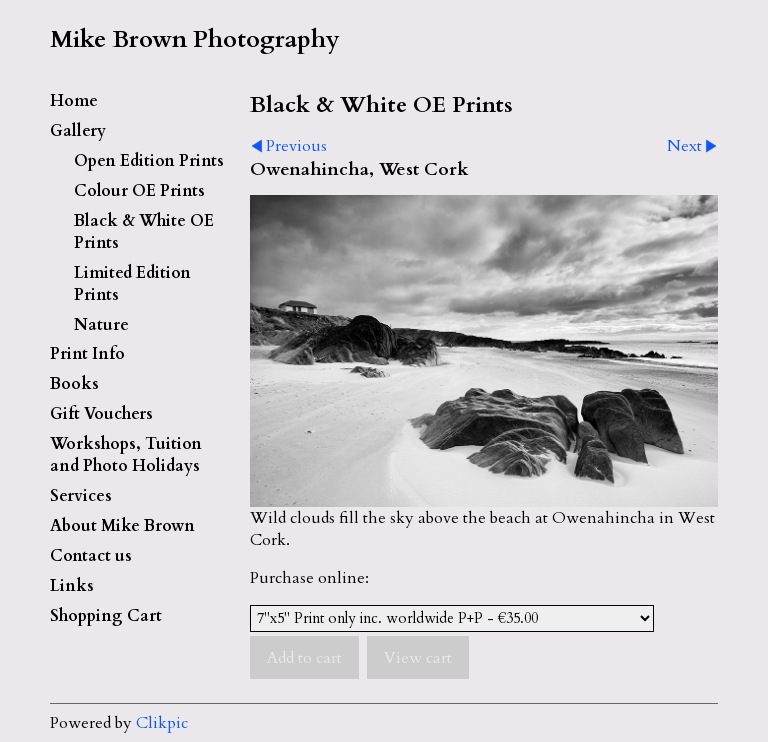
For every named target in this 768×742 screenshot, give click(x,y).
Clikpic (162, 723)
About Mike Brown (122, 526)
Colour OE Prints (139, 191)
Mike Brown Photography (195, 39)
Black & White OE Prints (144, 232)
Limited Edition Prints (132, 284)
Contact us (91, 556)
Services (81, 496)
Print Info (87, 354)
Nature (101, 325)
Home (74, 101)
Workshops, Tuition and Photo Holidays (126, 455)
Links (72, 586)
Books (74, 384)
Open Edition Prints (149, 161)
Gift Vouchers (101, 414)
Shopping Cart (106, 616)
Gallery (78, 131)
